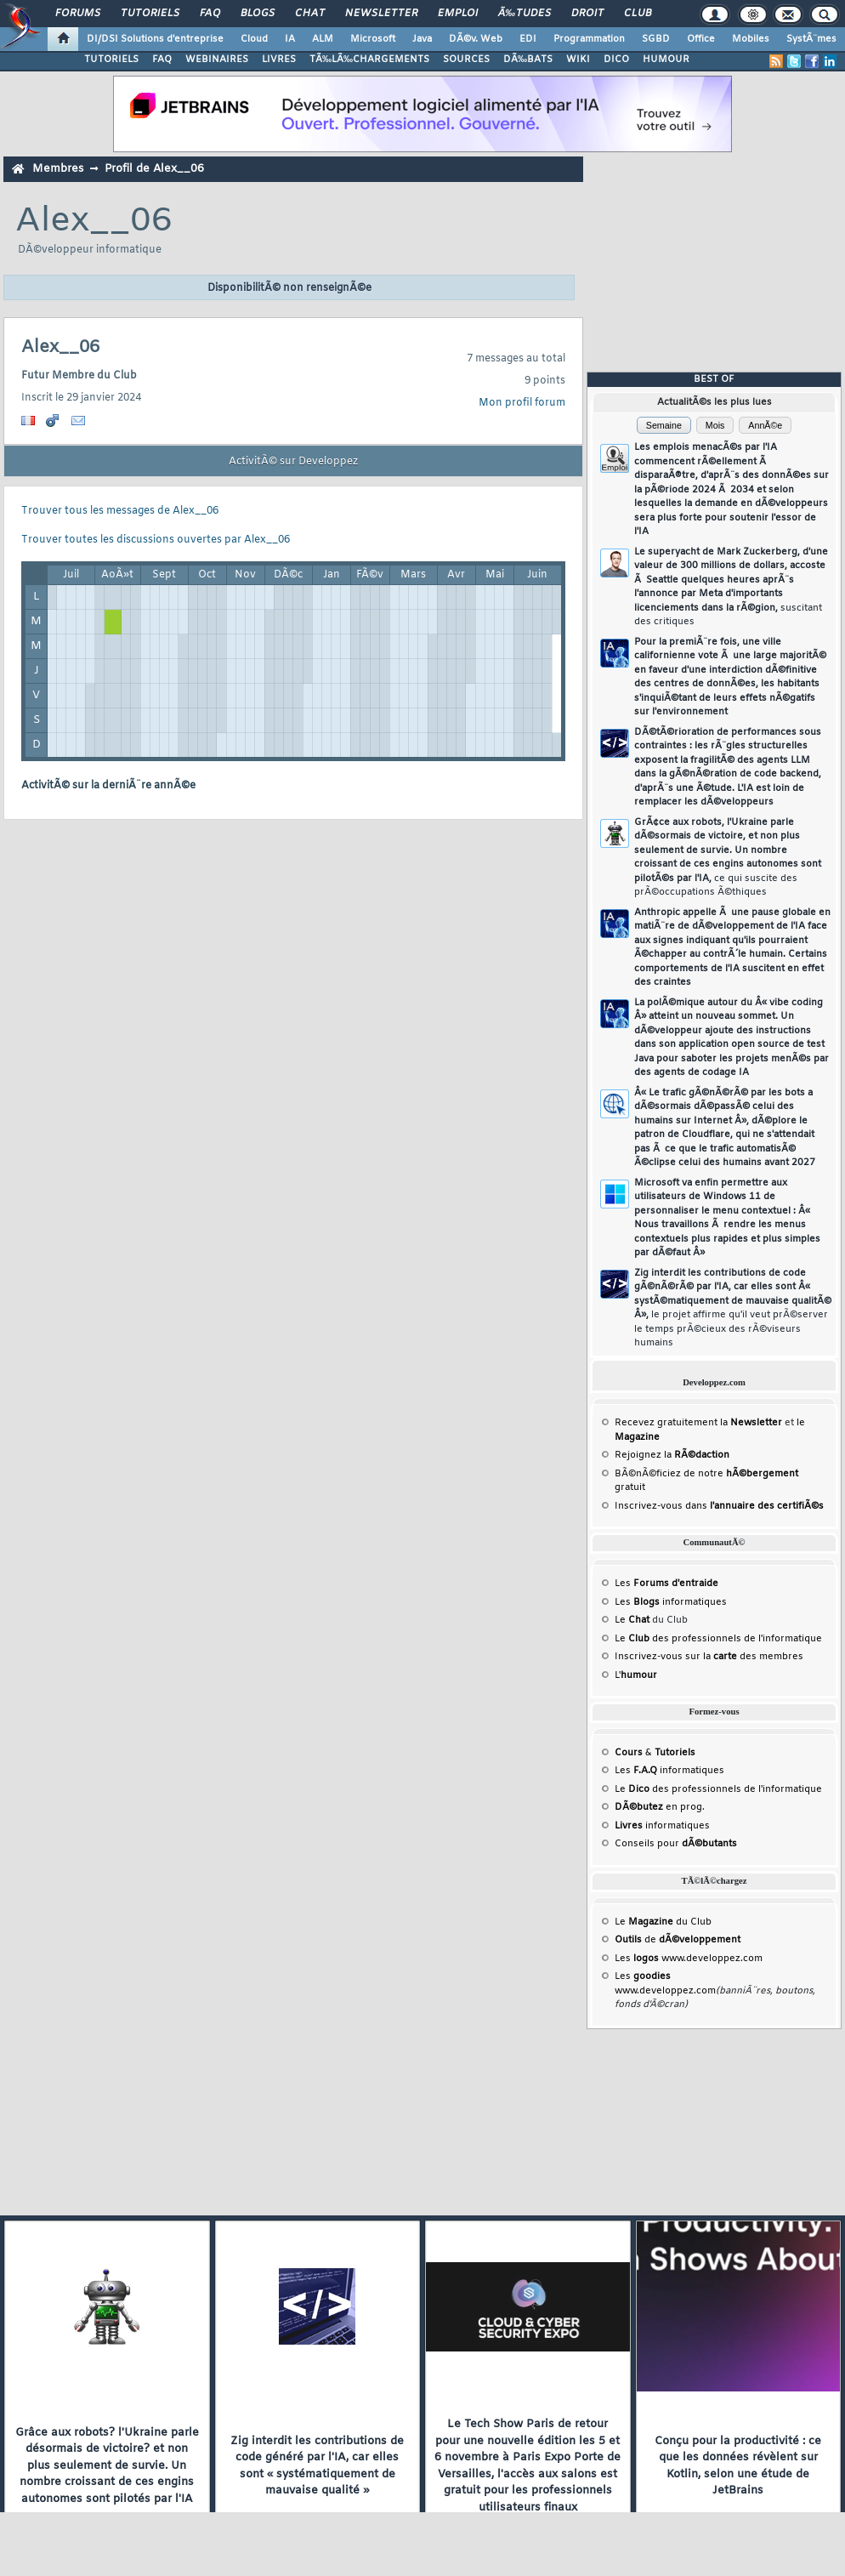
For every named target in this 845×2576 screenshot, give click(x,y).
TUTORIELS (111, 59)
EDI (527, 39)
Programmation (589, 39)
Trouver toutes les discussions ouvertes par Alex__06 (155, 540)
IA (290, 39)
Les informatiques (671, 1602)
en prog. (660, 1807)
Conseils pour (676, 1844)
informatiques (662, 1826)
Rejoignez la (672, 1455)
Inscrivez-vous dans (719, 1506)
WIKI (578, 59)
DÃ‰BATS (528, 59)
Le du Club (663, 1922)
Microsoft (372, 39)
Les (666, 1583)
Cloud (254, 39)
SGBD (656, 39)
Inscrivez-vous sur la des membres (709, 1657)
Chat (309, 13)
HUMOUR (666, 59)
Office (701, 39)
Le (632, 1620)
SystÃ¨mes (811, 39)
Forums (78, 13)
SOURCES (466, 59)
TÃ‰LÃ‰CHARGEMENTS (369, 59)
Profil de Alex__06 (154, 169)
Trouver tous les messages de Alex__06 (119, 511)
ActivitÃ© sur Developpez (293, 462)
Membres (57, 169)
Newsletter (381, 13)
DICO (616, 59)
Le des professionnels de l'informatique (718, 1639)
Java (422, 39)
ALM (322, 39)
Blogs (257, 13)
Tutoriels (150, 13)
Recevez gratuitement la (698, 1423)
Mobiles (750, 39)
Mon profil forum (522, 403)
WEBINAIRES (216, 59)
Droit (587, 13)
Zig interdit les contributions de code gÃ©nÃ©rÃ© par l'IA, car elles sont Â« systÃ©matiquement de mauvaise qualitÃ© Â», (732, 1308)
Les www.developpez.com (689, 1959)
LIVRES (279, 59)
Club (637, 13)
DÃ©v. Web (475, 39)
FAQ (210, 13)
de (677, 1940)
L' (636, 1675)
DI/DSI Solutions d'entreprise (155, 39)
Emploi (457, 13)
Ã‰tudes (524, 13)
